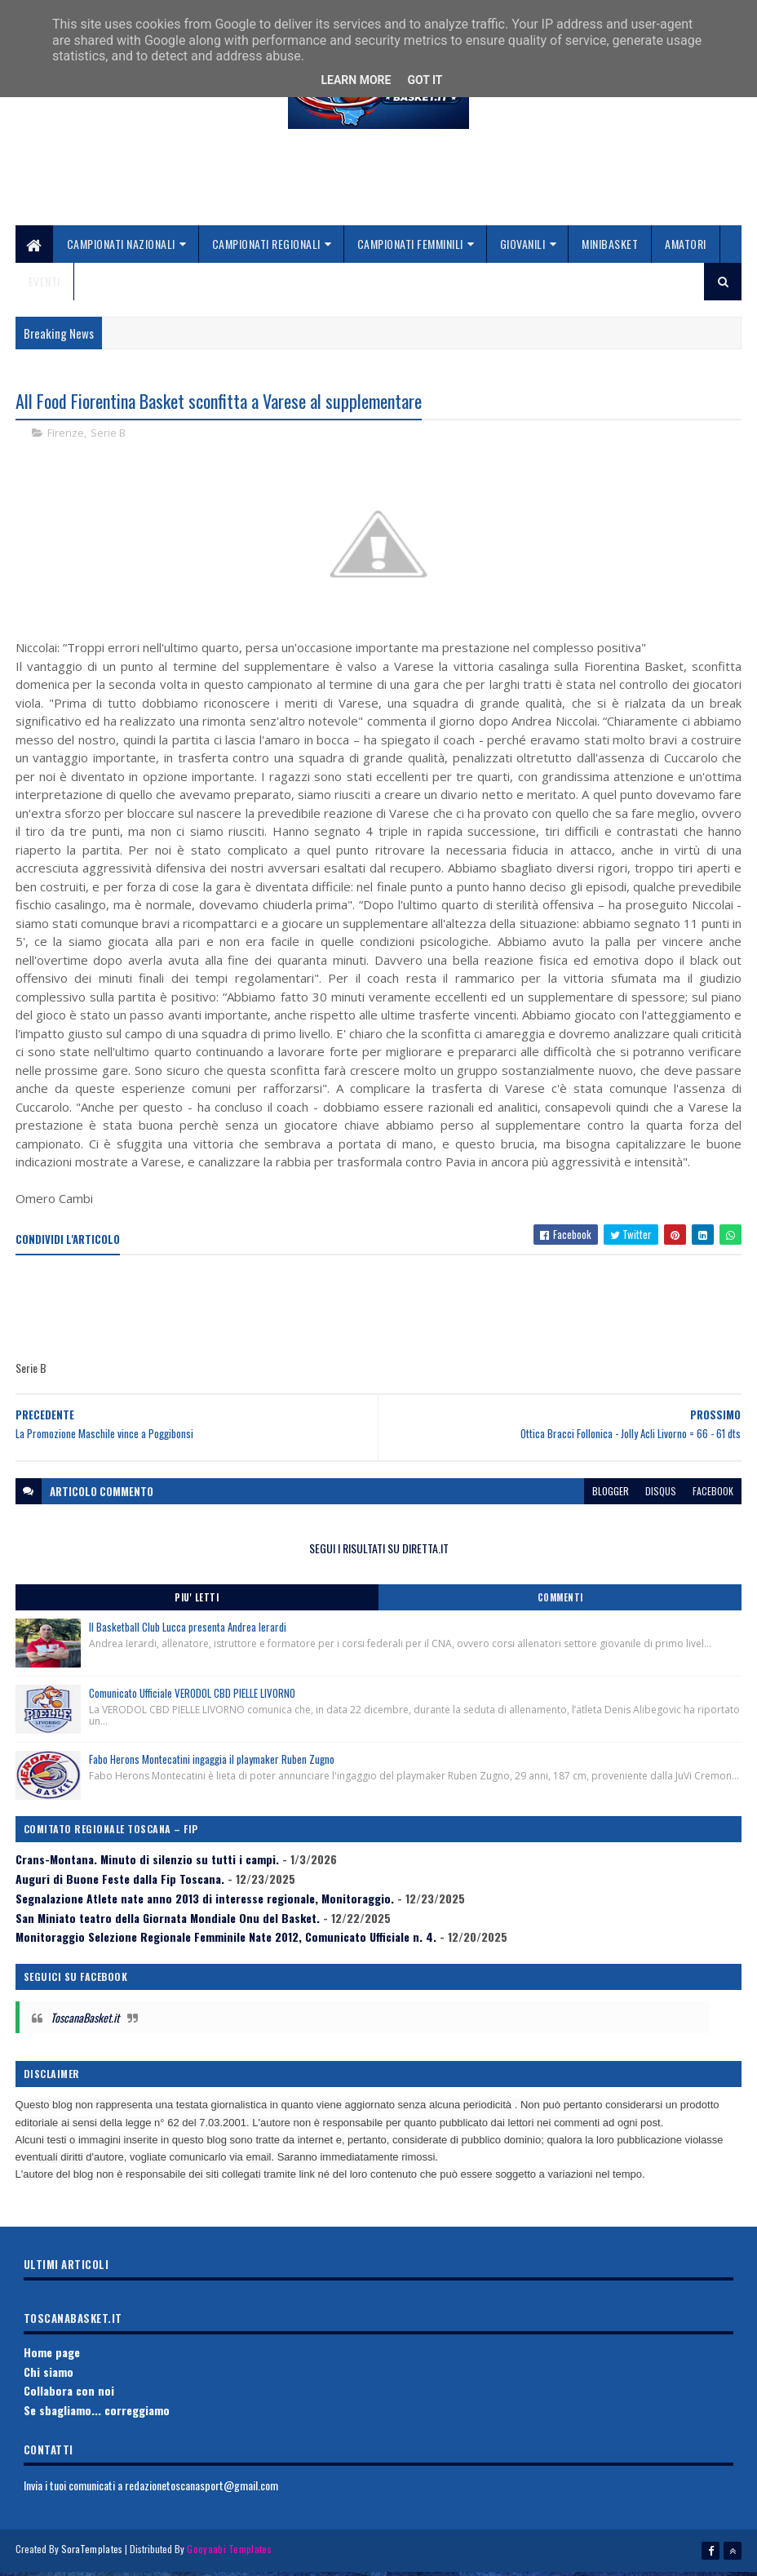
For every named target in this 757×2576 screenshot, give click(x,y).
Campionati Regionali (266, 246)
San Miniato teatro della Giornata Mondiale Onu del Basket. (167, 1921)
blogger (610, 1496)
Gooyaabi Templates (229, 2553)
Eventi (44, 284)
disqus (660, 1496)
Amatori (685, 246)
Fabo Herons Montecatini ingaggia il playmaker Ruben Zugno (211, 1763)
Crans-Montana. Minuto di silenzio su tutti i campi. (147, 1863)
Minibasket (610, 246)
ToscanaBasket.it (85, 2021)
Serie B (108, 437)
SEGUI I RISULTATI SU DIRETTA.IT (379, 1552)
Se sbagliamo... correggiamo (97, 2414)
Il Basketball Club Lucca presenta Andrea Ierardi (187, 1631)
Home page (52, 2356)
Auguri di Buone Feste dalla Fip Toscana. (119, 1883)
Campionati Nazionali (121, 246)
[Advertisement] (378, 190)
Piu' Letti (197, 1601)
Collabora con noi (69, 2395)
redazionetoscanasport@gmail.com (201, 2489)
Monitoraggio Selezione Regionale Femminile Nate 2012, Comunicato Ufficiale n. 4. (225, 1941)
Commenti (560, 1601)
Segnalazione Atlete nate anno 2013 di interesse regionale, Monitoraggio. (204, 1903)
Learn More (356, 80)
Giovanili (523, 246)
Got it (424, 80)
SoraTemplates (92, 2553)
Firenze (65, 437)
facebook (713, 1496)
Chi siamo (48, 2375)
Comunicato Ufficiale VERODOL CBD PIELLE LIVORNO (192, 1697)
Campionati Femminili (410, 246)
